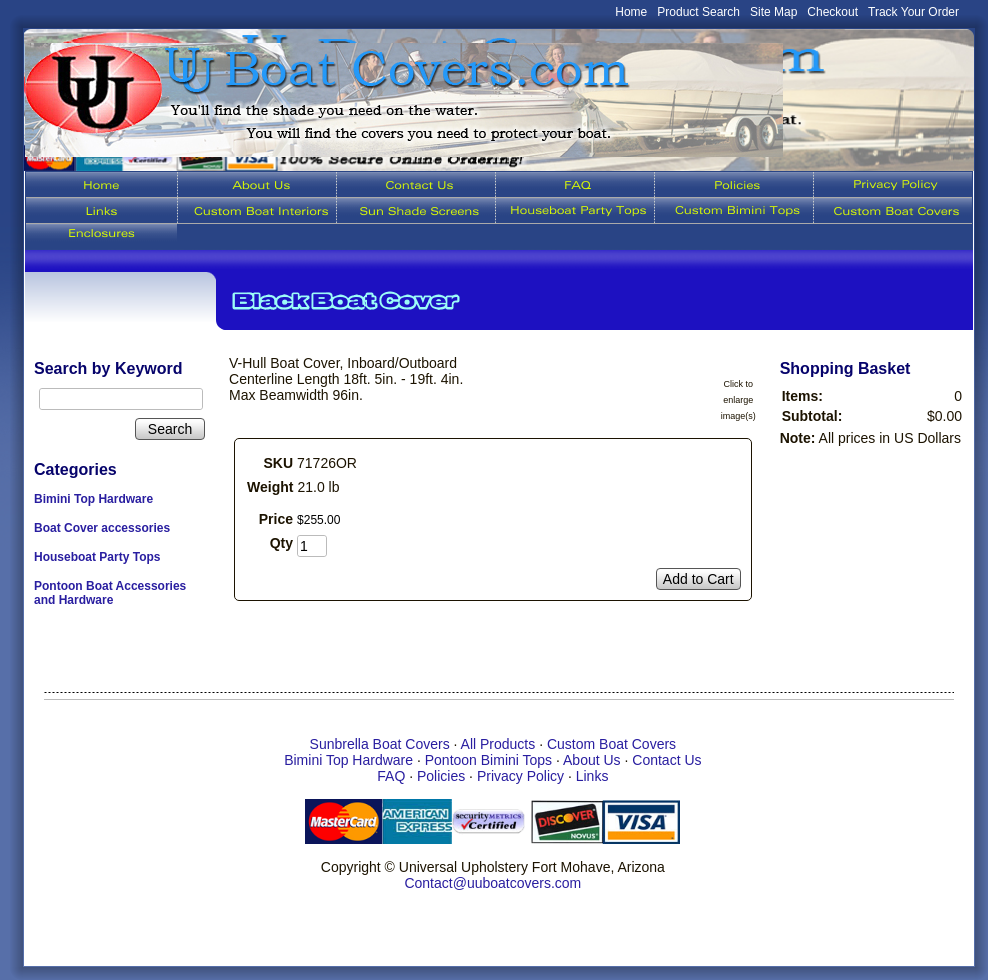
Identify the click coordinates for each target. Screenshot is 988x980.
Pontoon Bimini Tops (488, 760)
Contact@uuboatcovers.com (492, 883)
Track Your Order (913, 12)
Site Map (773, 12)
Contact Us (666, 760)
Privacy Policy (520, 776)
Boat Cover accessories (102, 528)
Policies (441, 776)
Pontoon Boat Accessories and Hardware (110, 593)
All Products (498, 744)
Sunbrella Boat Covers (380, 744)
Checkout (832, 12)
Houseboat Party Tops (97, 557)
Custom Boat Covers (611, 744)
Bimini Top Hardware (93, 499)
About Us (592, 760)
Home (631, 12)
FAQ (391, 776)
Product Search (698, 12)
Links (592, 776)
